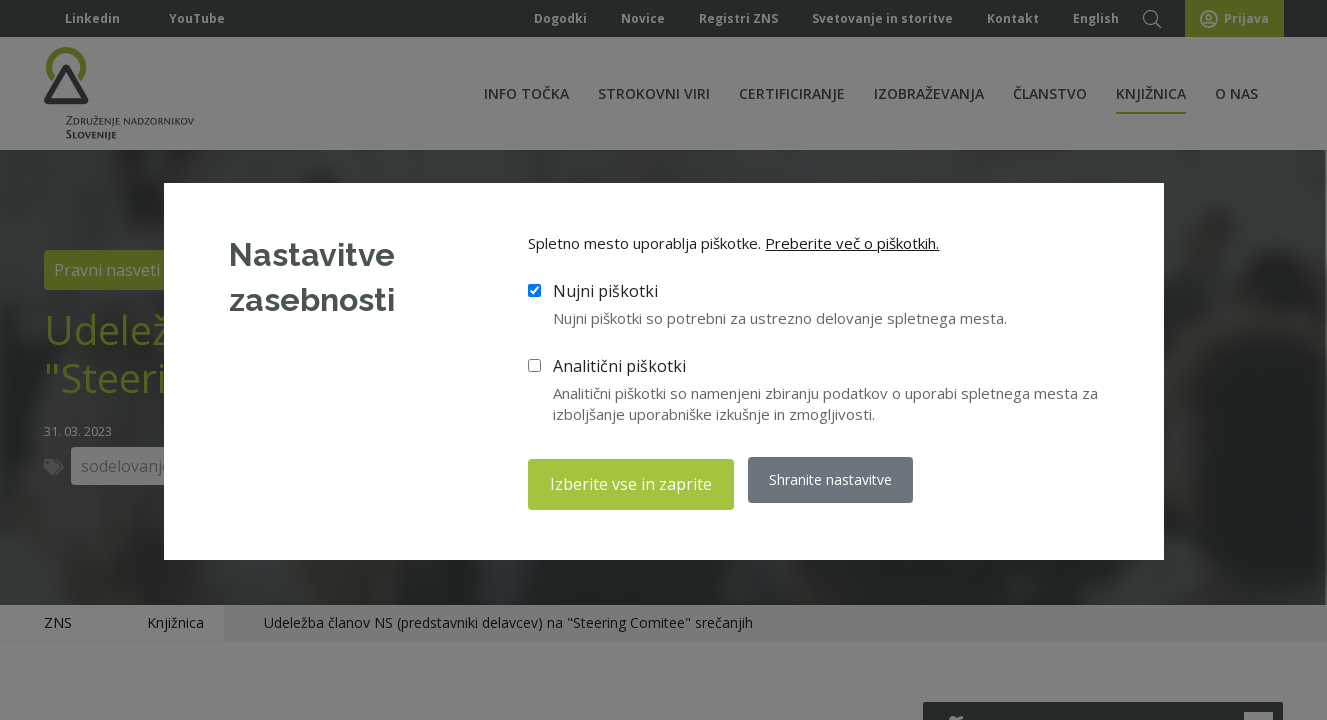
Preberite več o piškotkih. (852, 248)
